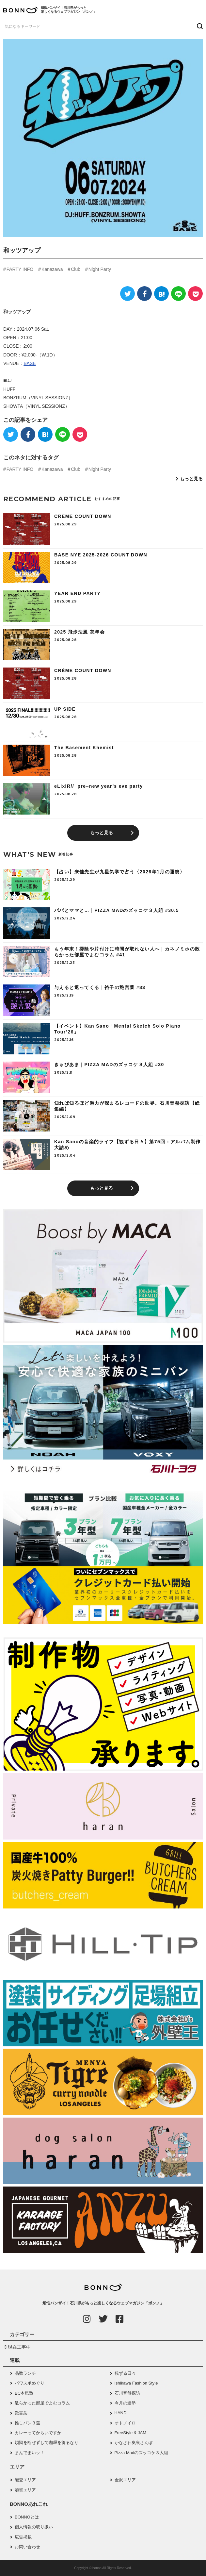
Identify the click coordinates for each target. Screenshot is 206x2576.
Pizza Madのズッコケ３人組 (141, 2452)
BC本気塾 (24, 2393)
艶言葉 (21, 2412)
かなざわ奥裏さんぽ (134, 2442)
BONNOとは (27, 2517)
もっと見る (191, 478)
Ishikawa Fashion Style (136, 2383)
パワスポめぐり (29, 2383)
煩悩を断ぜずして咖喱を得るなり (46, 2442)
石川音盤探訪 (127, 2393)
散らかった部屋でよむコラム (42, 2403)
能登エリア (25, 2479)
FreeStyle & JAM (131, 2432)
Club (75, 269)
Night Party (99, 269)
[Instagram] (87, 2319)
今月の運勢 (125, 2403)
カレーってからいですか (38, 2432)
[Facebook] (144, 293)
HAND (121, 2412)
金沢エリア (125, 2479)
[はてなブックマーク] (161, 293)
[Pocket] (195, 293)
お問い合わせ (27, 2546)
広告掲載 (23, 2537)
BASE (30, 363)
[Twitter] (127, 293)
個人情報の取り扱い (34, 2526)
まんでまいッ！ (29, 2452)
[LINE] (178, 293)
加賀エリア (25, 2489)
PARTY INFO (20, 269)
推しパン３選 (27, 2422)
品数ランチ (25, 2373)
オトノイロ (125, 2422)
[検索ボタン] (199, 26)
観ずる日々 (125, 2373)
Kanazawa (52, 269)
